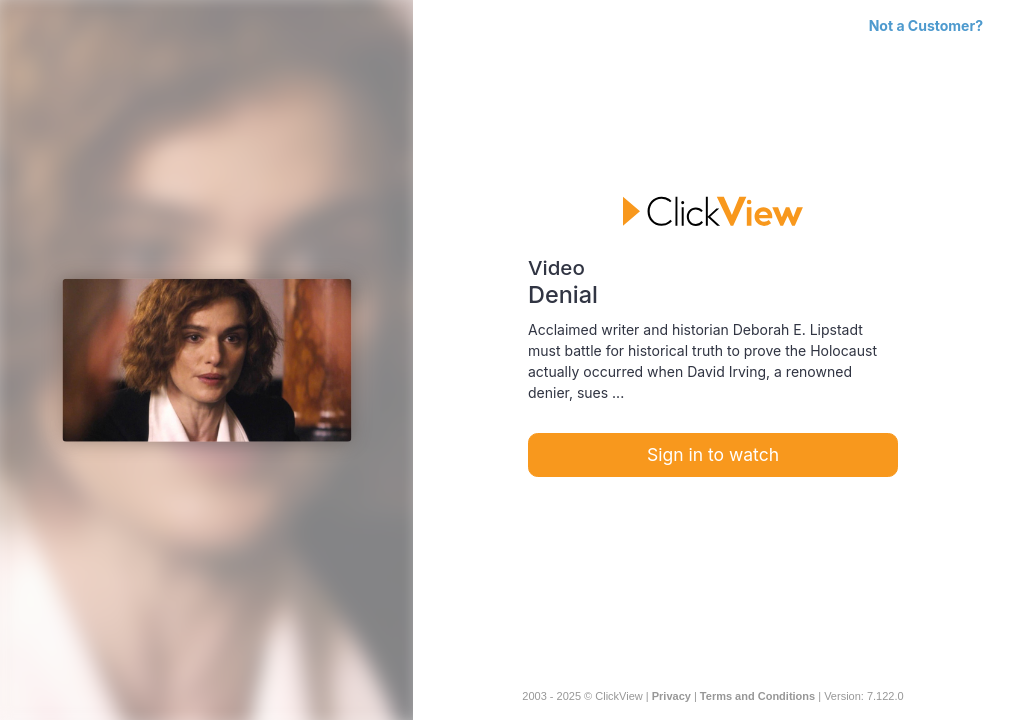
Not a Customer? (926, 25)
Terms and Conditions (757, 696)
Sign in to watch (713, 454)
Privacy (671, 696)
